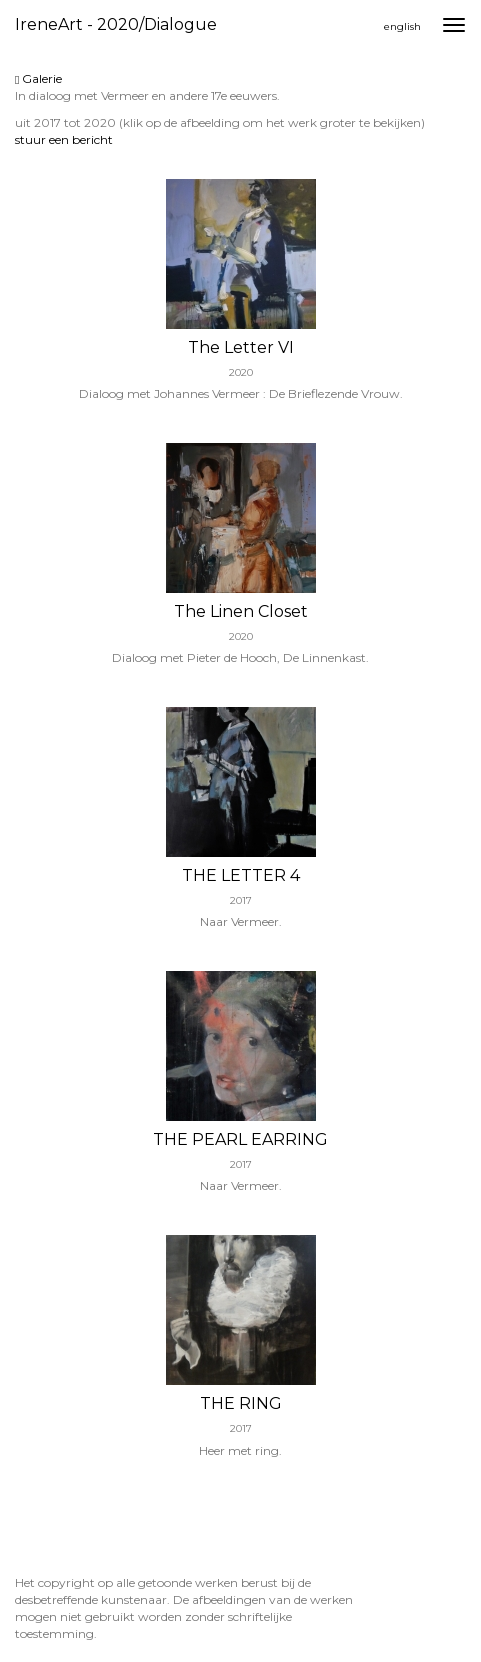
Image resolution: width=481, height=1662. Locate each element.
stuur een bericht (64, 139)
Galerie (38, 78)
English (402, 26)
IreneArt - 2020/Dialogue (116, 24)
